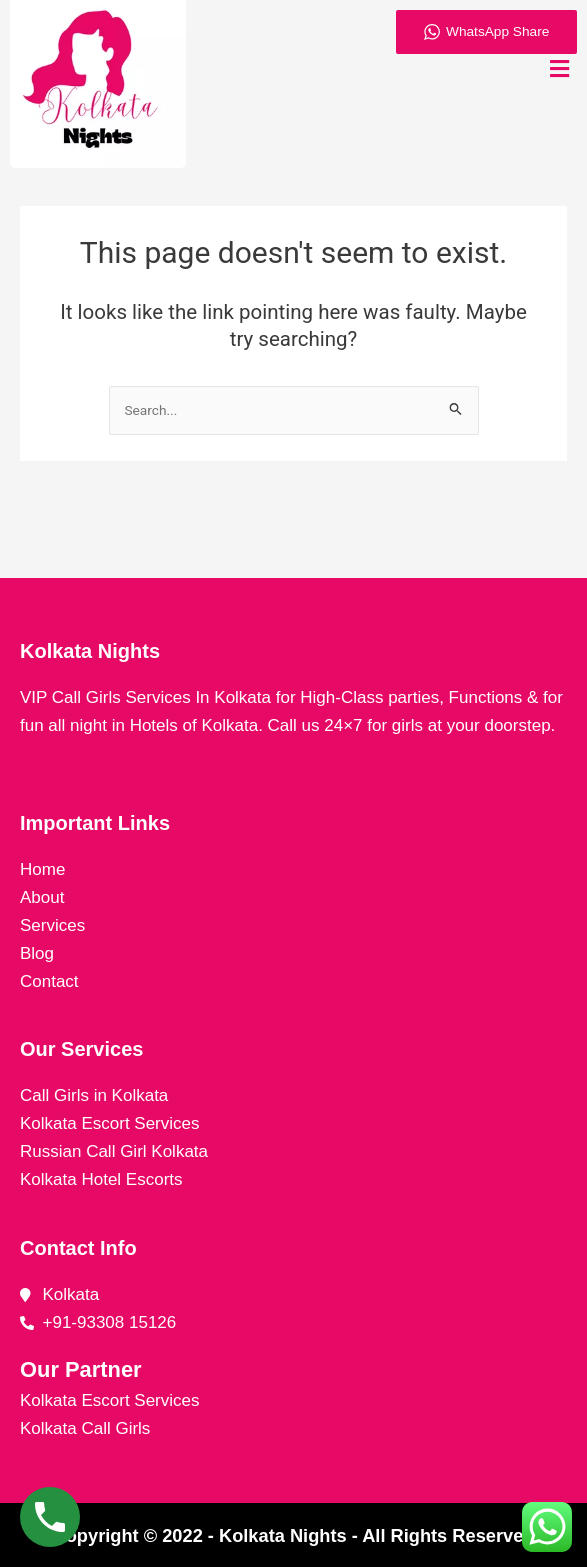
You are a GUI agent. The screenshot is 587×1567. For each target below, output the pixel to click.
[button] (560, 69)
